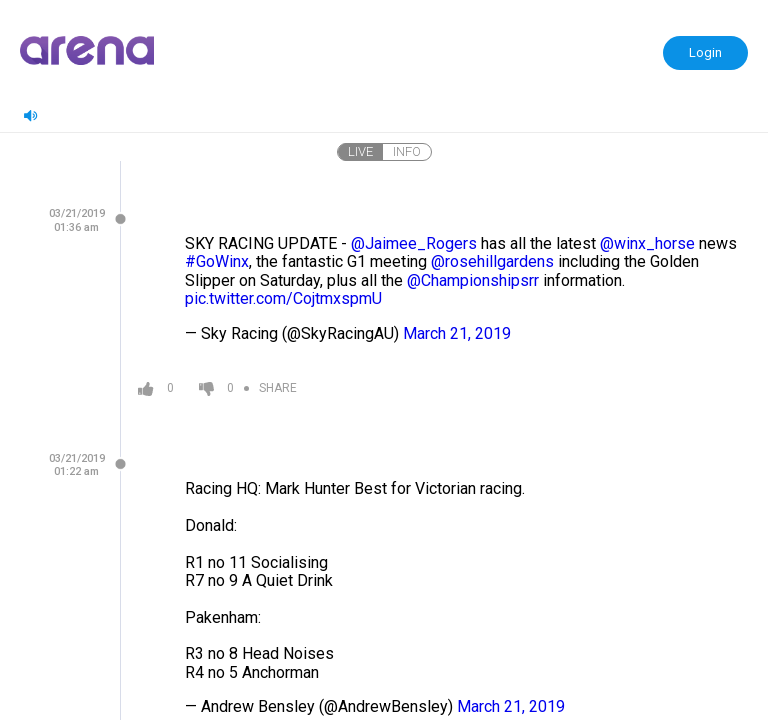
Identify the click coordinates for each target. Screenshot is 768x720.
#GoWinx (217, 261)
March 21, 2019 (457, 333)
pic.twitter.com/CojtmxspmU (283, 298)
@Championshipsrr (473, 280)
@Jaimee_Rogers (414, 243)
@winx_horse (647, 243)
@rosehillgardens (492, 261)
